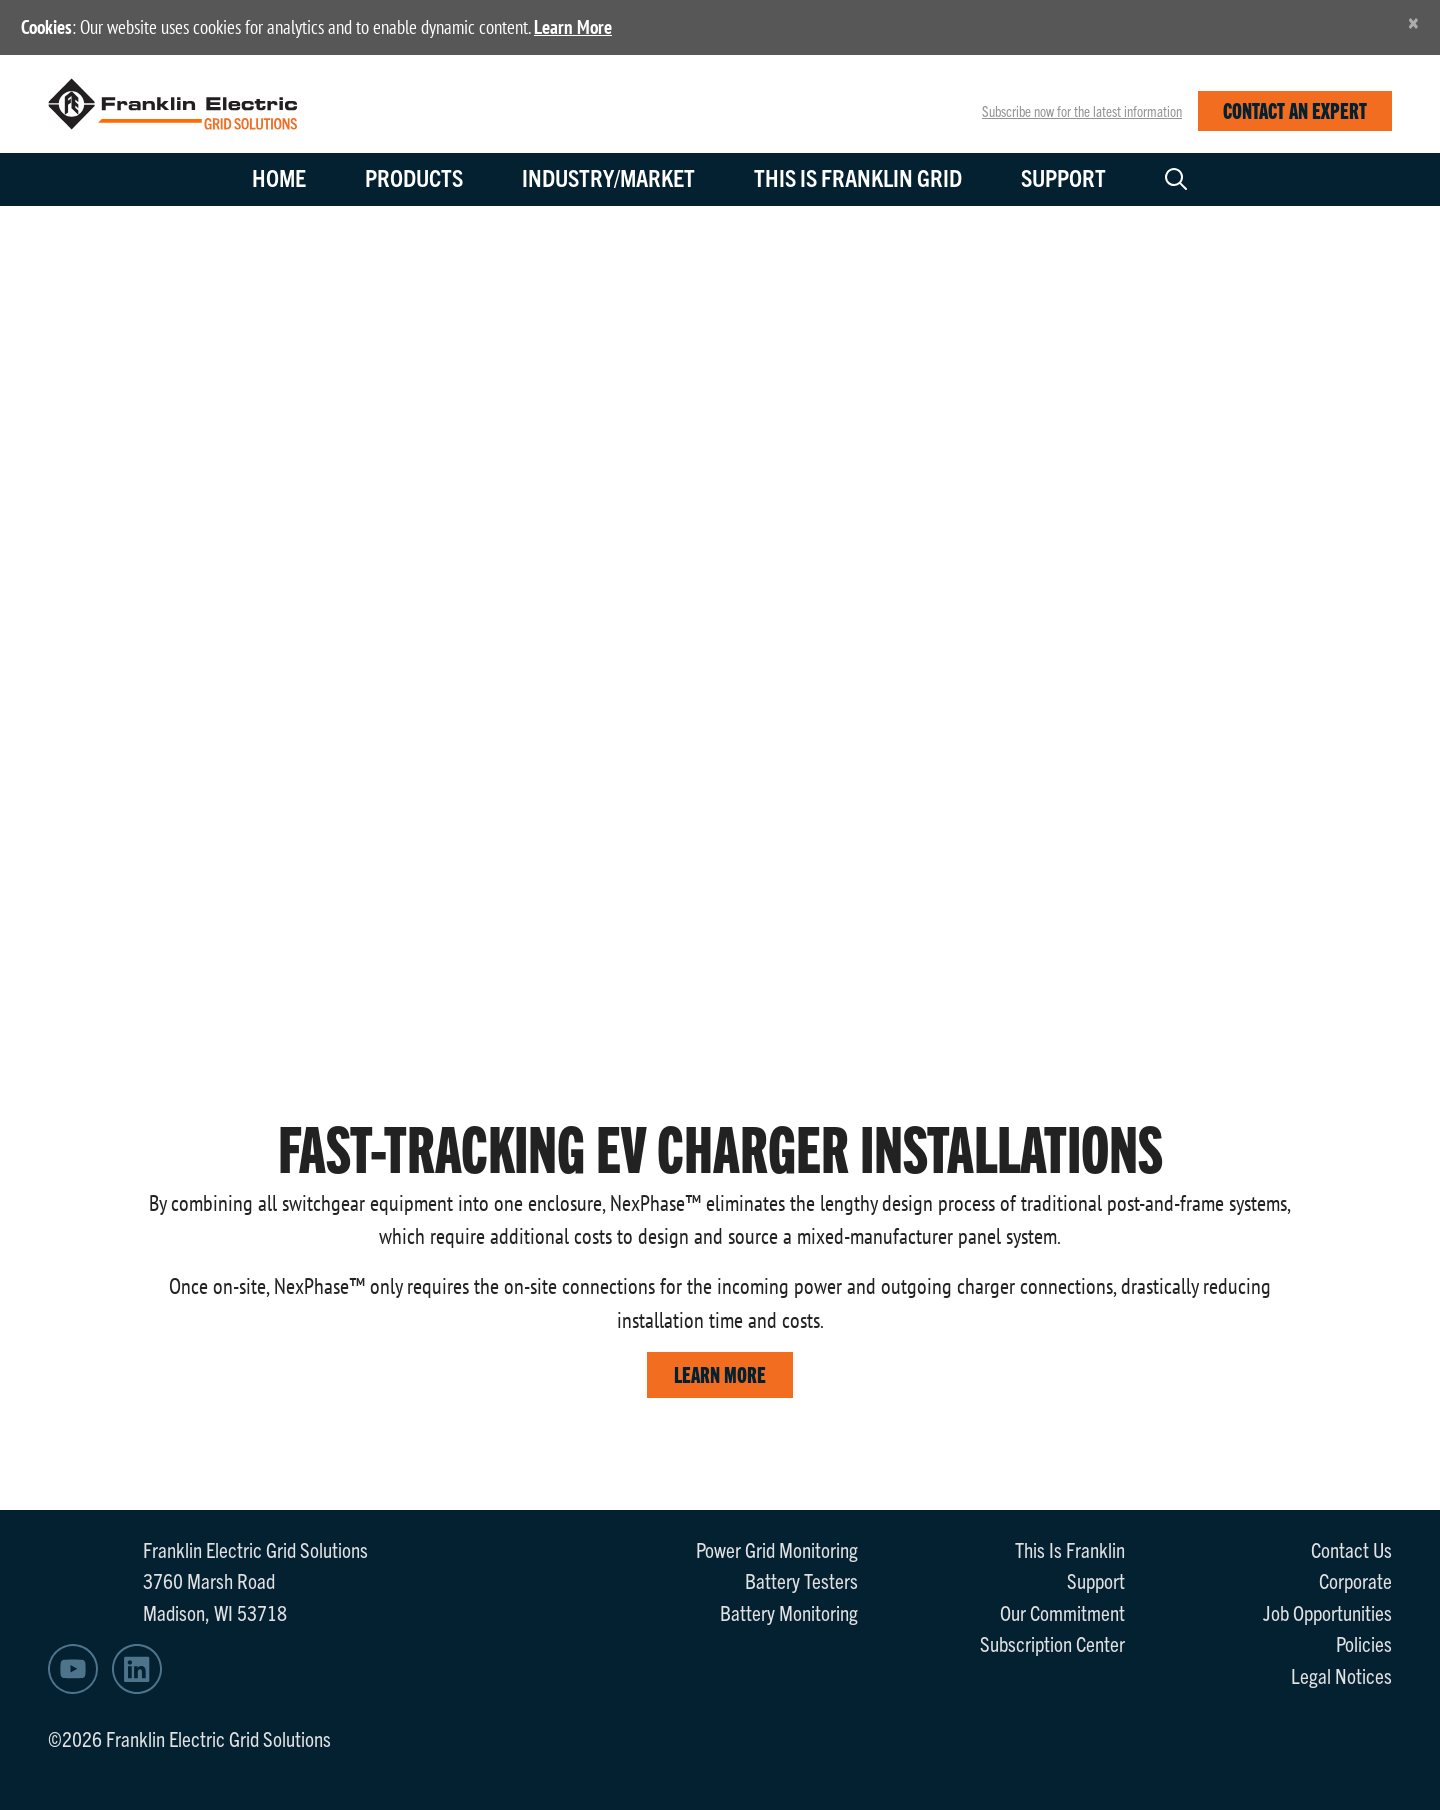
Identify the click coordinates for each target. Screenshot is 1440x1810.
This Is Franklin (1070, 1549)
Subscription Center (1052, 1643)
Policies (1364, 1643)
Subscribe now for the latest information (1082, 111)
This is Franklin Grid (858, 177)
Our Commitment (1062, 1612)
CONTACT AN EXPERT (1295, 109)
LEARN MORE (720, 1373)
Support (1063, 177)
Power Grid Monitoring (777, 1549)
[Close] (1413, 22)
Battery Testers (801, 1580)
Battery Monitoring (789, 1612)
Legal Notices (1341, 1675)
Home (279, 177)
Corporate (1355, 1580)
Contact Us (1351, 1549)
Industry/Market (608, 177)
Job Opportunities (1327, 1612)
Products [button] (414, 177)
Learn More (573, 27)
